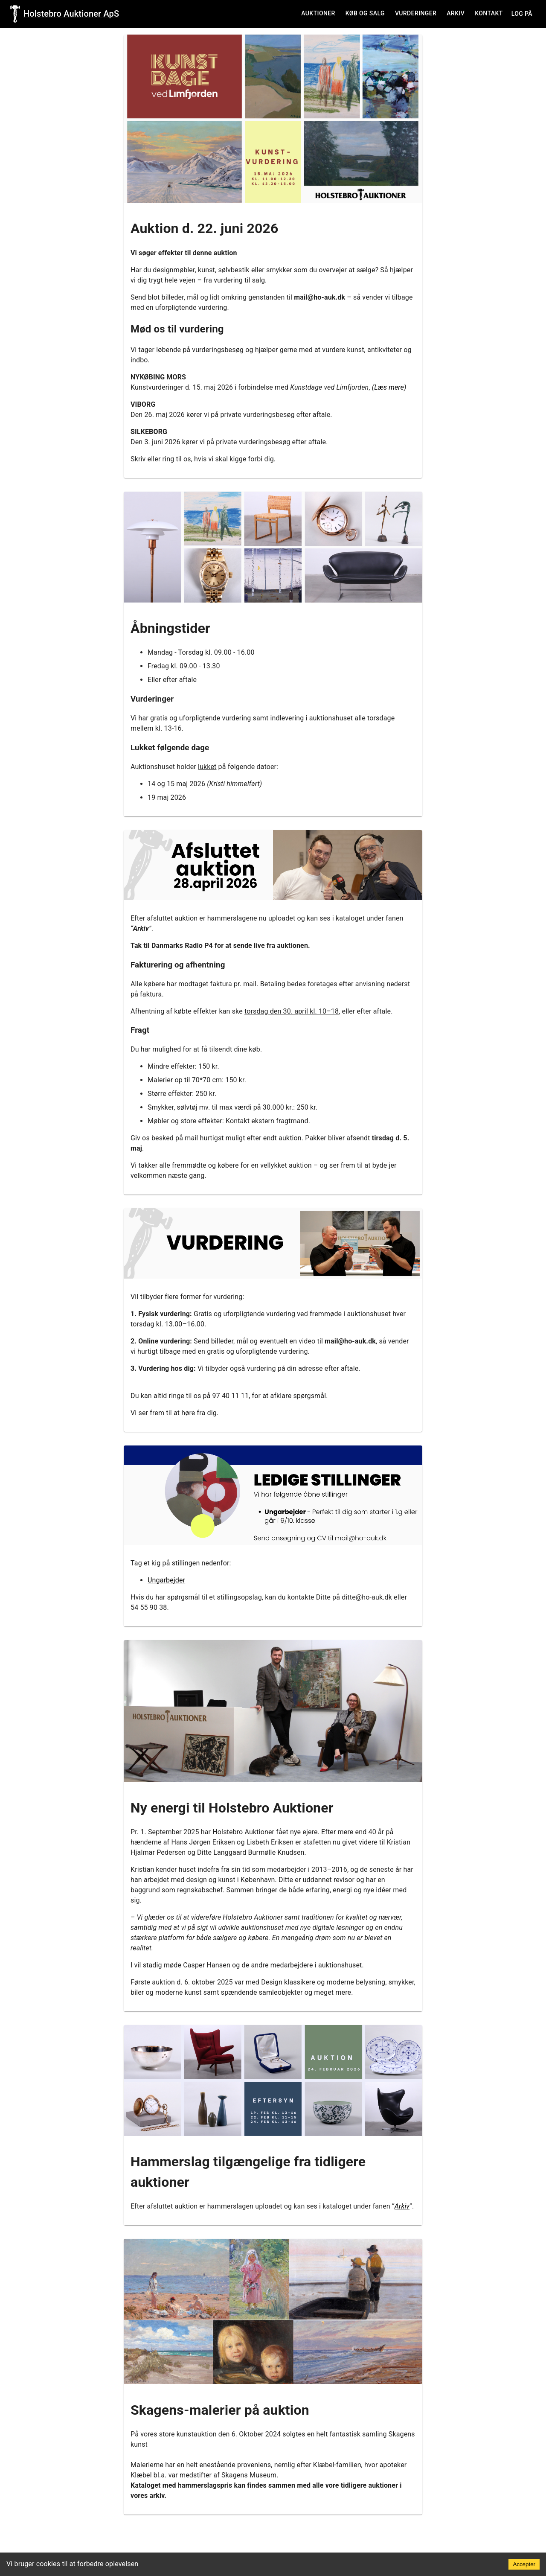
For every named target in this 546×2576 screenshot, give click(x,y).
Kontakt (488, 13)
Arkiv (456, 13)
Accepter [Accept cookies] (524, 2564)
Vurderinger (415, 13)
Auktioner (318, 13)
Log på (521, 13)
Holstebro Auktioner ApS (71, 14)
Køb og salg (365, 13)
